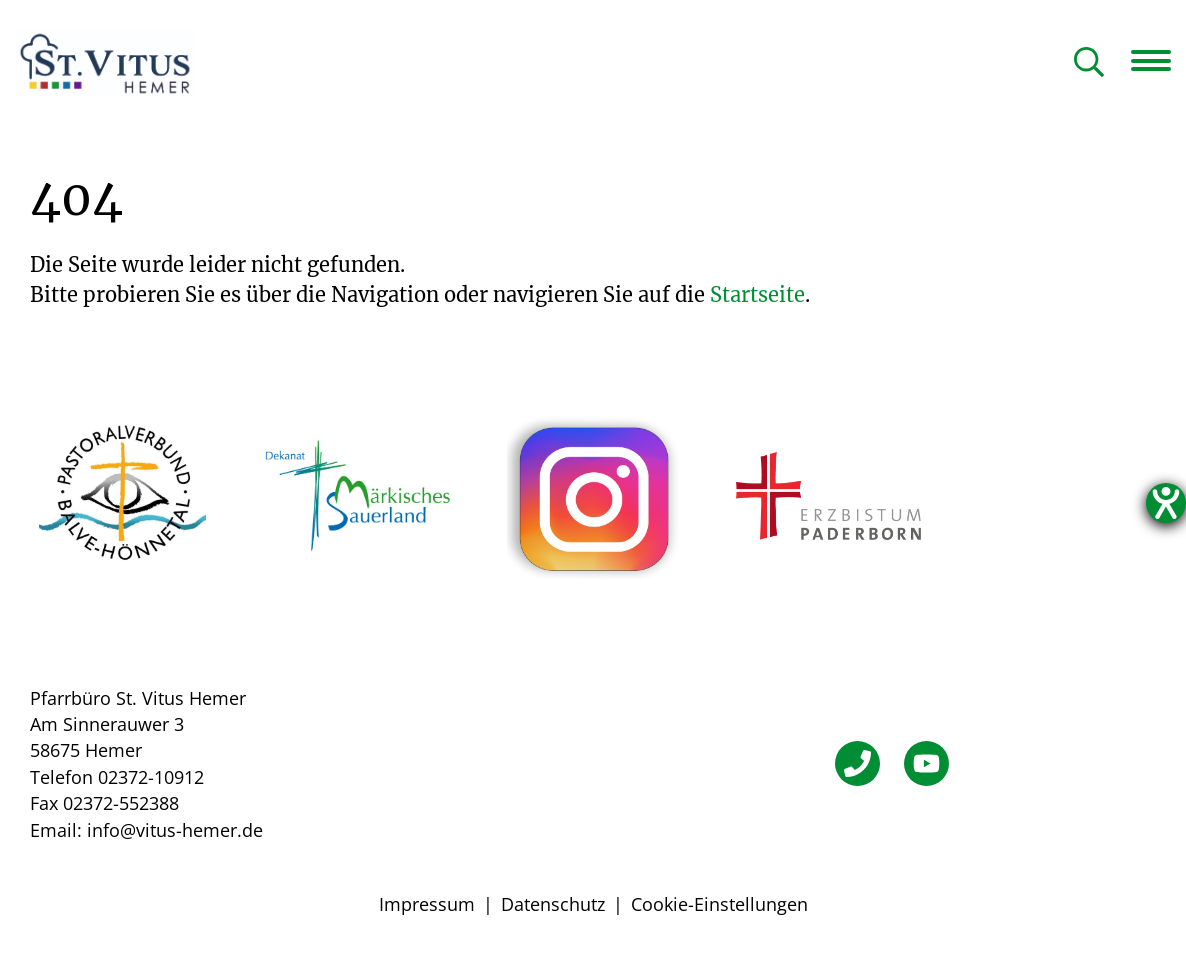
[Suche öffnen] (1089, 63)
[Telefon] (857, 763)
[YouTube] (926, 763)
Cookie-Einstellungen (719, 904)
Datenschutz (553, 904)
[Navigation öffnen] (1158, 61)
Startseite (757, 294)
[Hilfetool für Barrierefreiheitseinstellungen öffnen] (1166, 503)
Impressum (427, 904)
